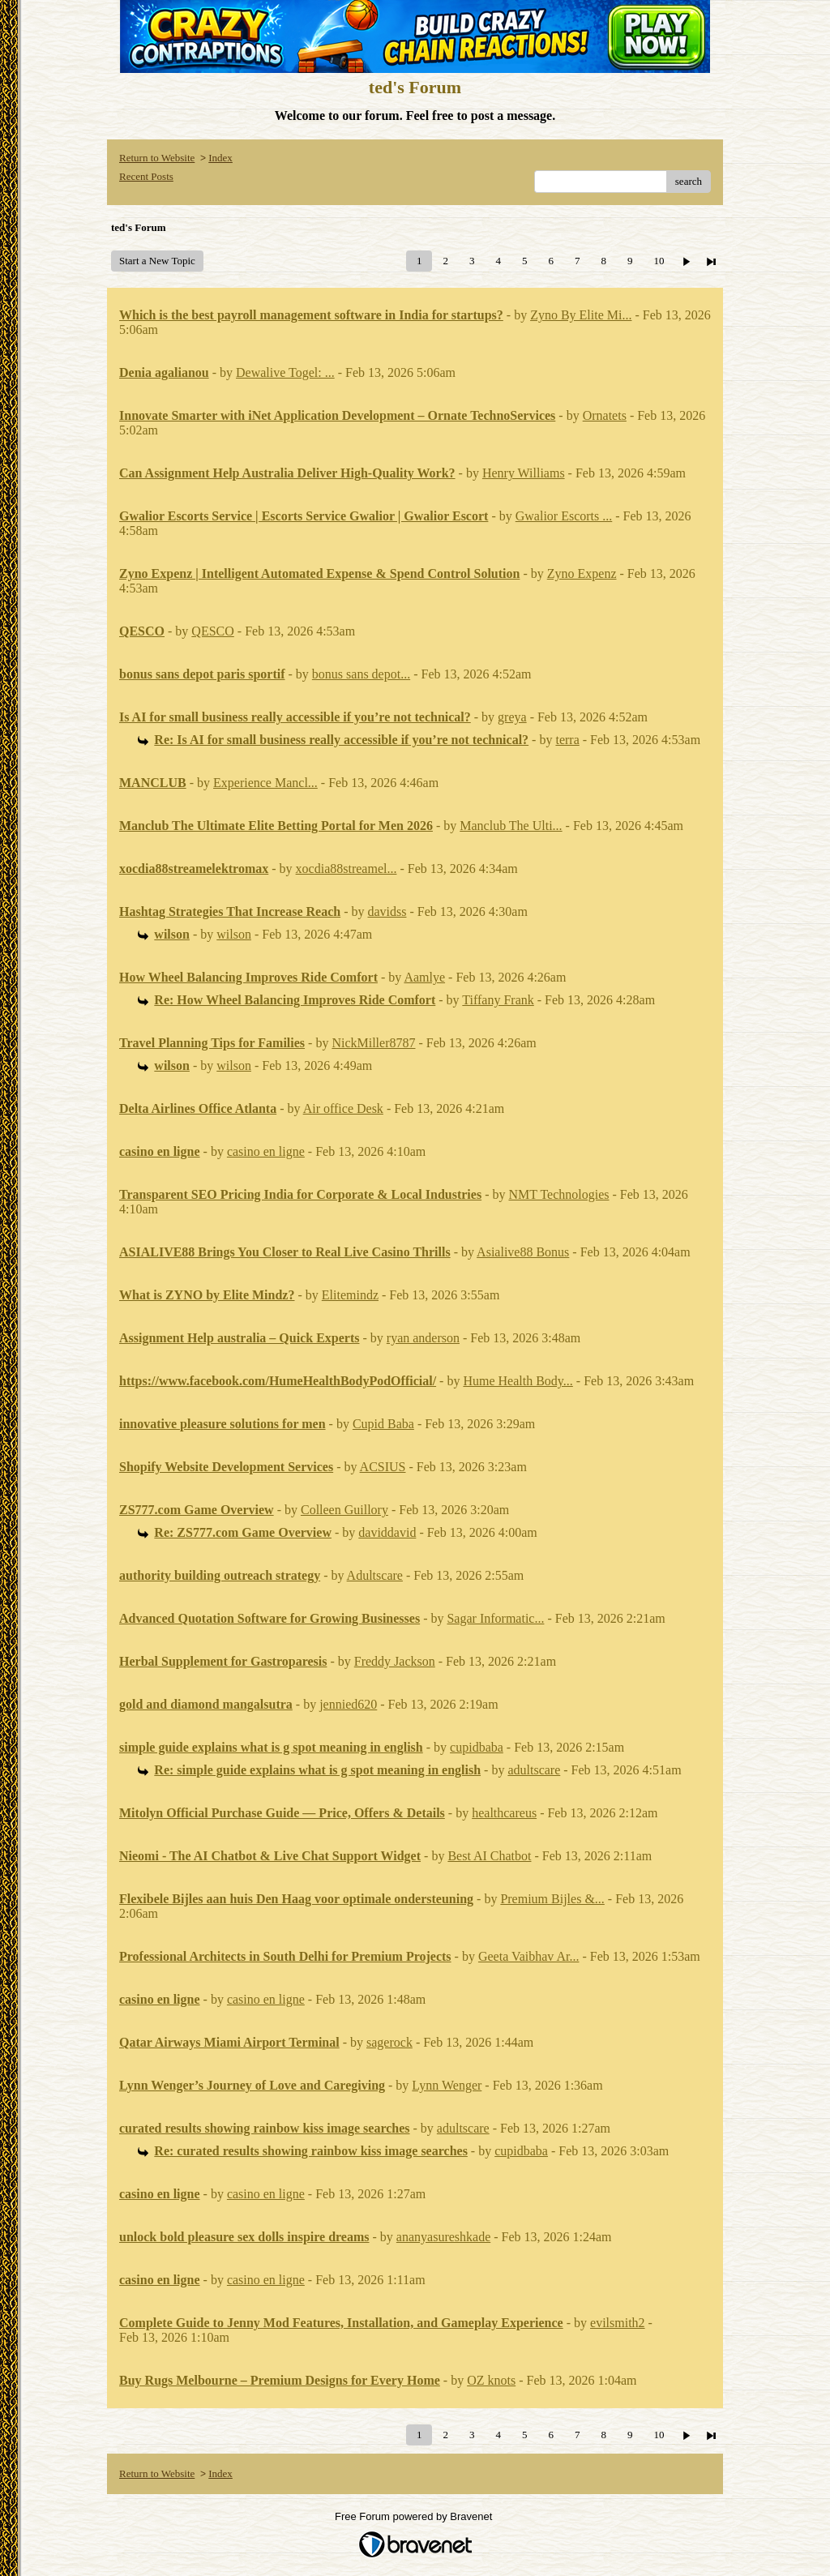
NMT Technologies (558, 1194)
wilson (233, 934)
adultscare (533, 1770)
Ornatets (605, 415)
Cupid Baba (383, 1424)
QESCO (212, 631)
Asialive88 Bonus (523, 1252)
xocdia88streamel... (346, 868)
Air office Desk (343, 1108)
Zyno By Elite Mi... (580, 315)
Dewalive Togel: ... (285, 372)
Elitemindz (350, 1295)
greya (512, 717)
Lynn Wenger (446, 2085)
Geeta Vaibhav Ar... (529, 1956)
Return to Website (157, 158)
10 (658, 261)
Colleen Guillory (344, 1510)
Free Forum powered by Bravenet (415, 2516)
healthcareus (504, 1813)
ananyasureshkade (443, 2237)
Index (220, 158)
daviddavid (387, 1532)
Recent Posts (146, 176)
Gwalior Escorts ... (564, 516)
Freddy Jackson (394, 1661)
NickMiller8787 (373, 1043)
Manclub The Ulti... (511, 825)
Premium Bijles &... (552, 1899)
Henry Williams (523, 473)
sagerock (389, 2042)
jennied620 (348, 1704)
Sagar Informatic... (495, 1618)
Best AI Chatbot (489, 1856)
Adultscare (375, 1575)
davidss (387, 911)
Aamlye (424, 977)
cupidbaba (476, 1747)
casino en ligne (266, 1151)
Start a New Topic (157, 261)
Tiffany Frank (497, 1000)
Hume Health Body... (517, 1381)
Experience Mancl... (265, 782)
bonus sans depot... (361, 674)
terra (567, 740)
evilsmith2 (617, 2323)
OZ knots (491, 2380)
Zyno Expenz (582, 573)
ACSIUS (383, 1467)
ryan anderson (423, 1338)
